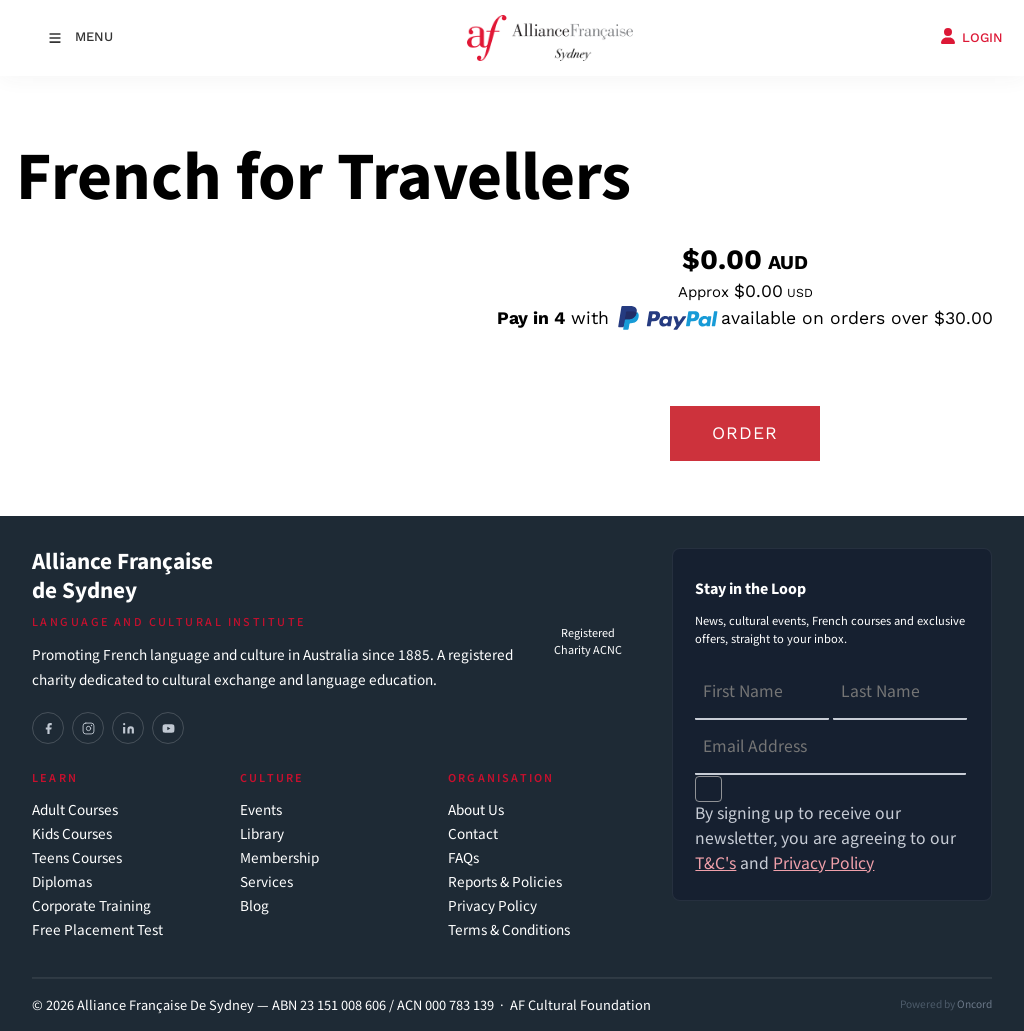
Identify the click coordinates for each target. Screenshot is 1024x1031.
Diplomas (62, 882)
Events (261, 810)
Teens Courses (77, 858)
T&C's (715, 863)
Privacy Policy (492, 906)
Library (262, 834)
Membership (279, 858)
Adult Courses (75, 810)
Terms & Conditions (509, 930)
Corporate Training (91, 906)
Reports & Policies (505, 882)
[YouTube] (168, 728)
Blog (254, 906)
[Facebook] (48, 728)
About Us (476, 810)
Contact (473, 834)
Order (745, 433)
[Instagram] (88, 728)
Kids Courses (72, 834)
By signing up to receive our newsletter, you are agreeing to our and (825, 838)
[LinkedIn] (128, 728)
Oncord (974, 1004)
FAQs (463, 858)
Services (266, 882)
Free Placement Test (97, 930)
